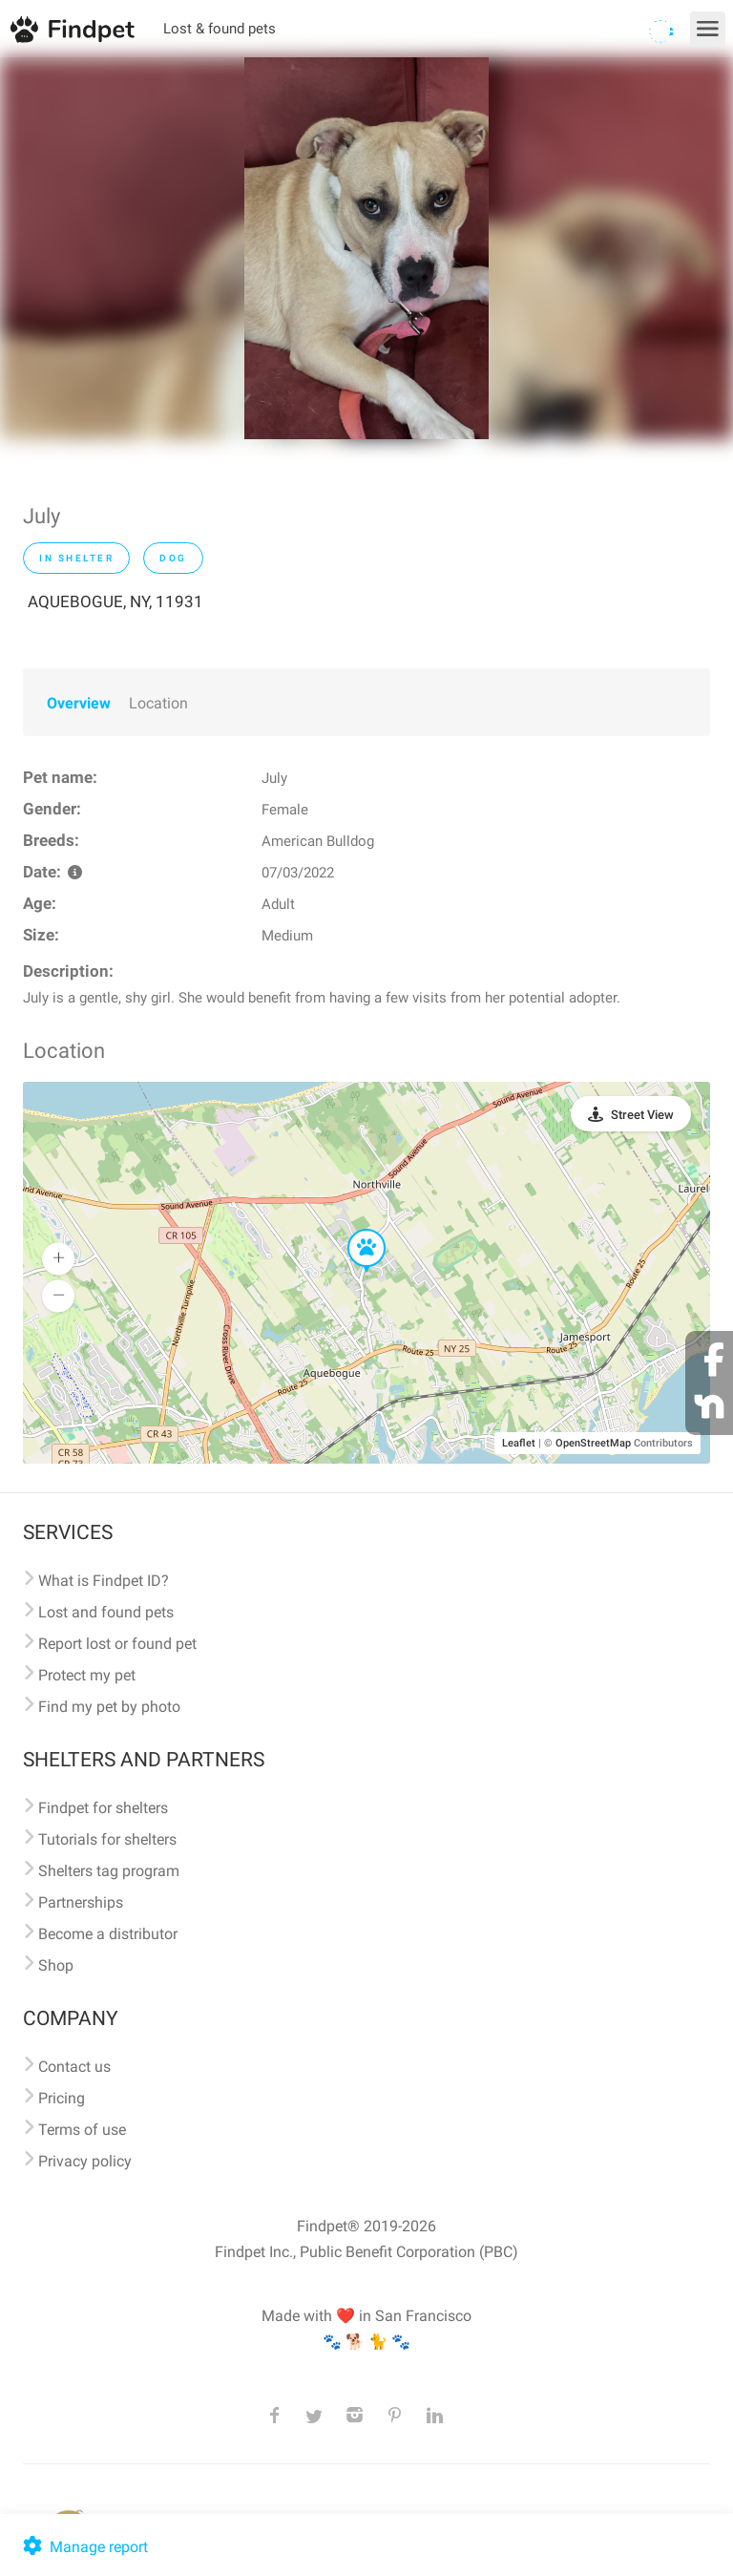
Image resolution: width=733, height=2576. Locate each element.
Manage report (83, 2547)
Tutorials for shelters (107, 1839)
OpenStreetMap (593, 1443)
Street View (642, 1115)
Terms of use (82, 2130)
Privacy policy (85, 2161)
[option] (366, 248)
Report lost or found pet (117, 1644)
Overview (79, 703)
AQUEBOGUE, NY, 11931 (115, 601)
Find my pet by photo (109, 1707)
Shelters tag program (108, 1871)
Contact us (74, 2067)
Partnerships (80, 1902)
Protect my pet (87, 1675)
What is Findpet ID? (103, 1581)
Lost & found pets (219, 28)
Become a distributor (108, 1934)
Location (158, 703)
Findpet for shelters (103, 1808)
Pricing (61, 2098)
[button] (353, 1229)
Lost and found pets (106, 1612)
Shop (55, 1965)
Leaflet (518, 1443)
